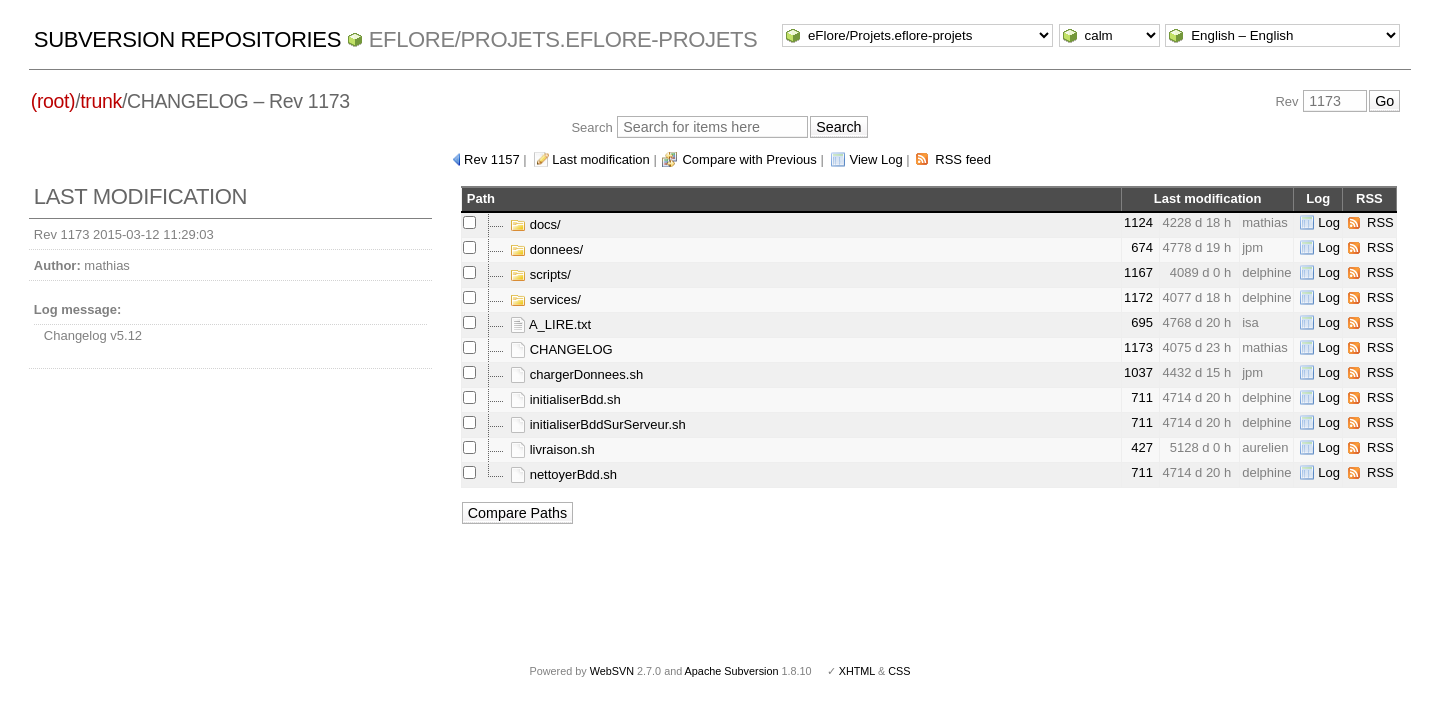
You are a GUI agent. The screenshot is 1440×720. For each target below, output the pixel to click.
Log (1329, 222)
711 (1142, 397)
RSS (1380, 222)
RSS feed (963, 159)
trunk (101, 101)
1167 (1138, 272)
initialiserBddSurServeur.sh (598, 424)
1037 (1138, 372)
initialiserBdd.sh (565, 399)
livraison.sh (552, 449)
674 (1142, 247)
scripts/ (540, 274)
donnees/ (546, 249)
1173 (1138, 347)
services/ (545, 299)
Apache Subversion (732, 671)
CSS (899, 671)
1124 (1138, 222)
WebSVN (612, 671)
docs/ (535, 224)
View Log (875, 159)
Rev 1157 (492, 159)
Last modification (601, 159)
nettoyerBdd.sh (563, 474)
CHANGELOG (561, 349)
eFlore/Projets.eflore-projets (563, 39)
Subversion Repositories (187, 39)
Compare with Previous (749, 159)
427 (1142, 447)
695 (1142, 322)
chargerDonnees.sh (576, 374)
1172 (1138, 297)
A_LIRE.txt (550, 324)
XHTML (857, 671)
